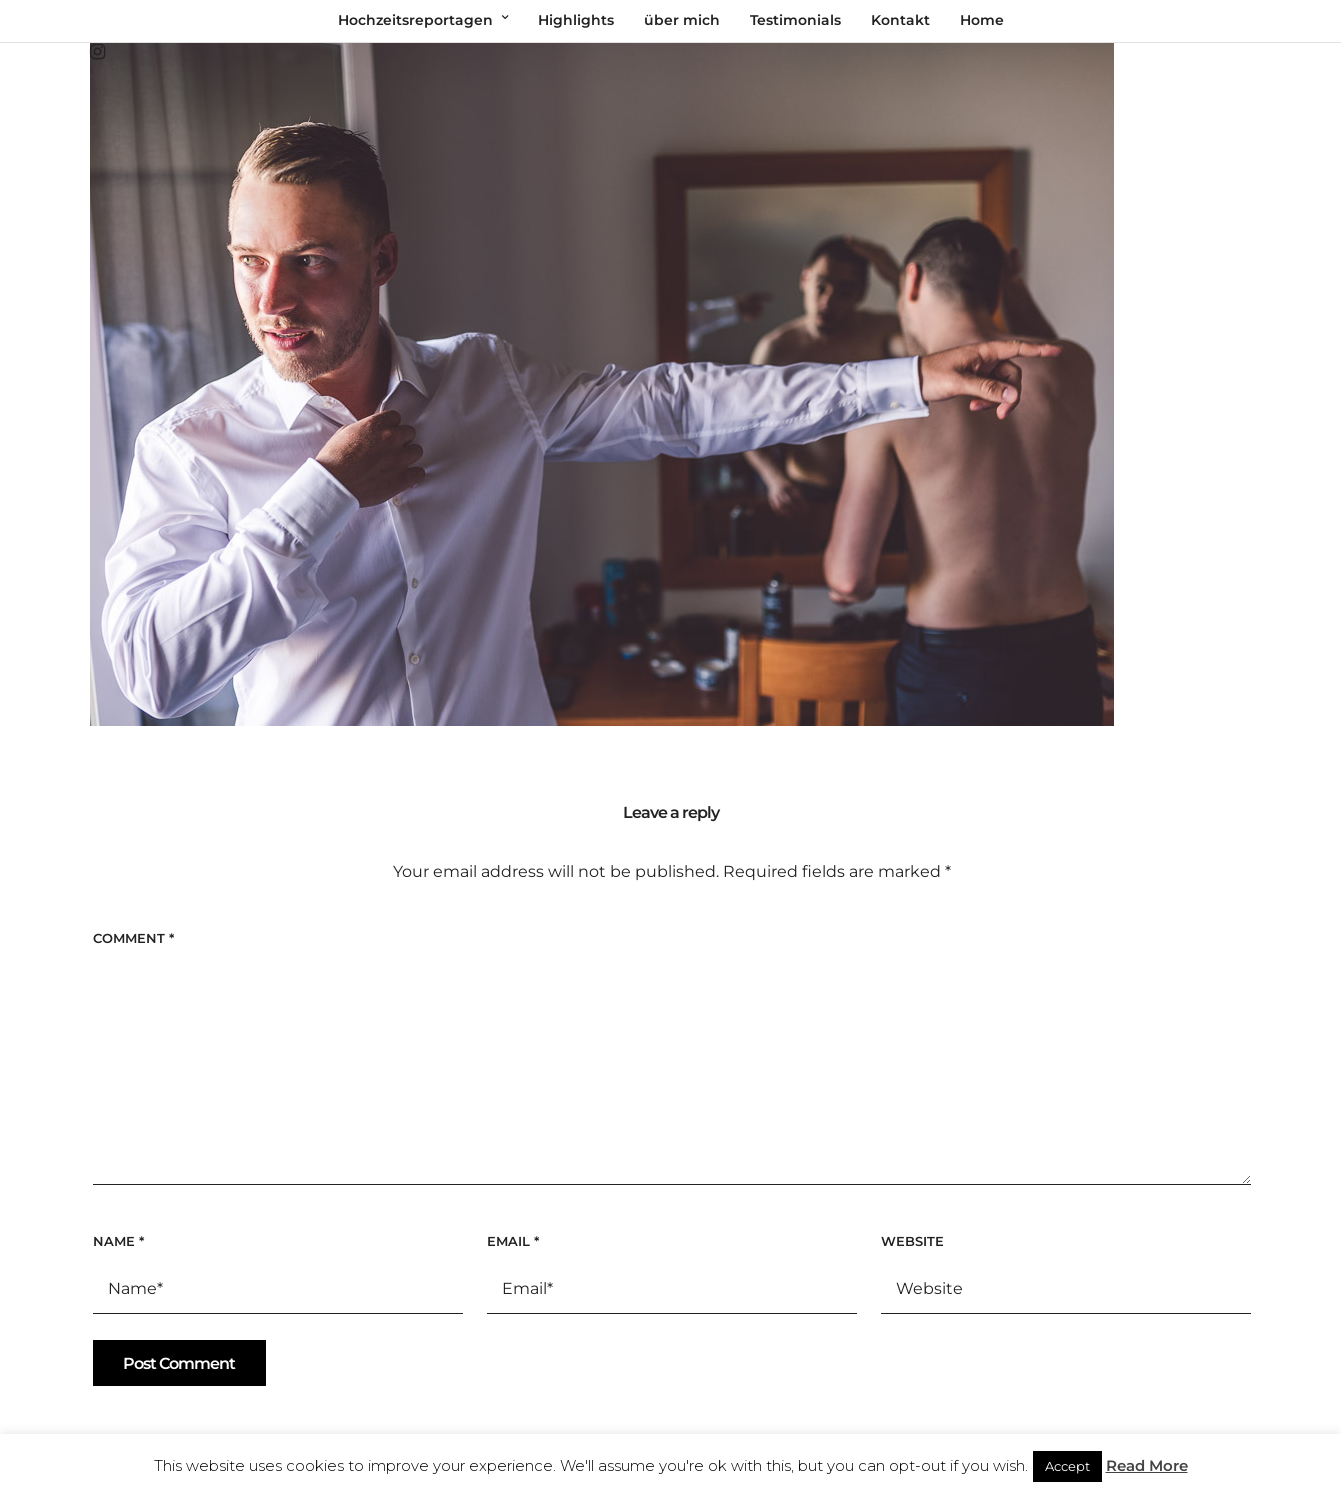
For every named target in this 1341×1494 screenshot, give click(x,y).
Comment (133, 938)
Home (982, 20)
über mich (682, 20)
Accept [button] (1067, 1466)
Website (912, 1241)
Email (513, 1241)
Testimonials (795, 20)
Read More (1147, 1465)
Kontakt (900, 20)
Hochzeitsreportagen (415, 20)
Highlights (576, 20)
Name (118, 1241)
